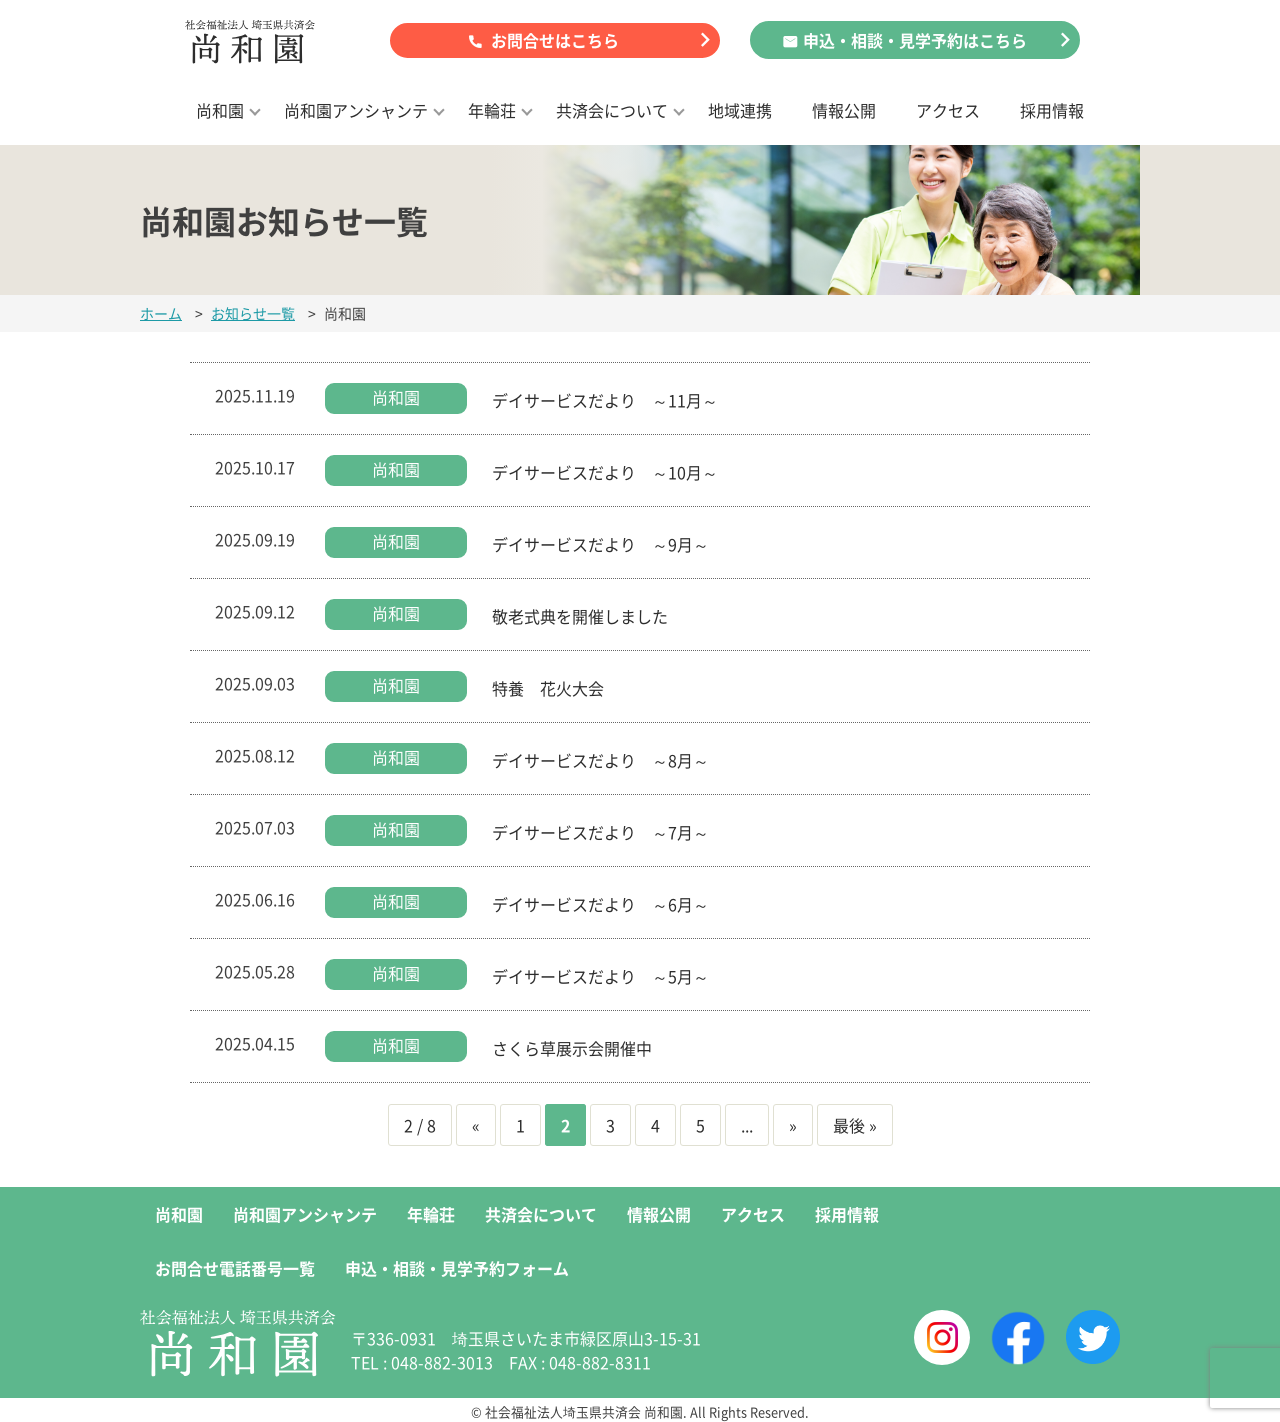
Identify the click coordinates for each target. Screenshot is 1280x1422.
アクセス (948, 110)
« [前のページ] (476, 1125)
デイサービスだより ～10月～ (605, 472)
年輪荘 (492, 110)
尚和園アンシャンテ (356, 110)
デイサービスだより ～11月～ (605, 400)
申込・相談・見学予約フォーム (457, 1268)
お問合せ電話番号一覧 (235, 1268)
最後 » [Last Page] (855, 1125)
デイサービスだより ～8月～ (600, 760)
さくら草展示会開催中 (572, 1048)
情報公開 (844, 110)
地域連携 (740, 110)
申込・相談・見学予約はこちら (915, 40)
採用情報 (1052, 110)
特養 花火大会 (548, 688)
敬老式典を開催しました (580, 616)
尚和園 (220, 110)
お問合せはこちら (555, 40)
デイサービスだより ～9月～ (600, 544)
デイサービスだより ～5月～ (600, 976)
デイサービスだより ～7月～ (600, 832)
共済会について (612, 110)
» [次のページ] (793, 1125)
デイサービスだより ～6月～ (600, 904)
